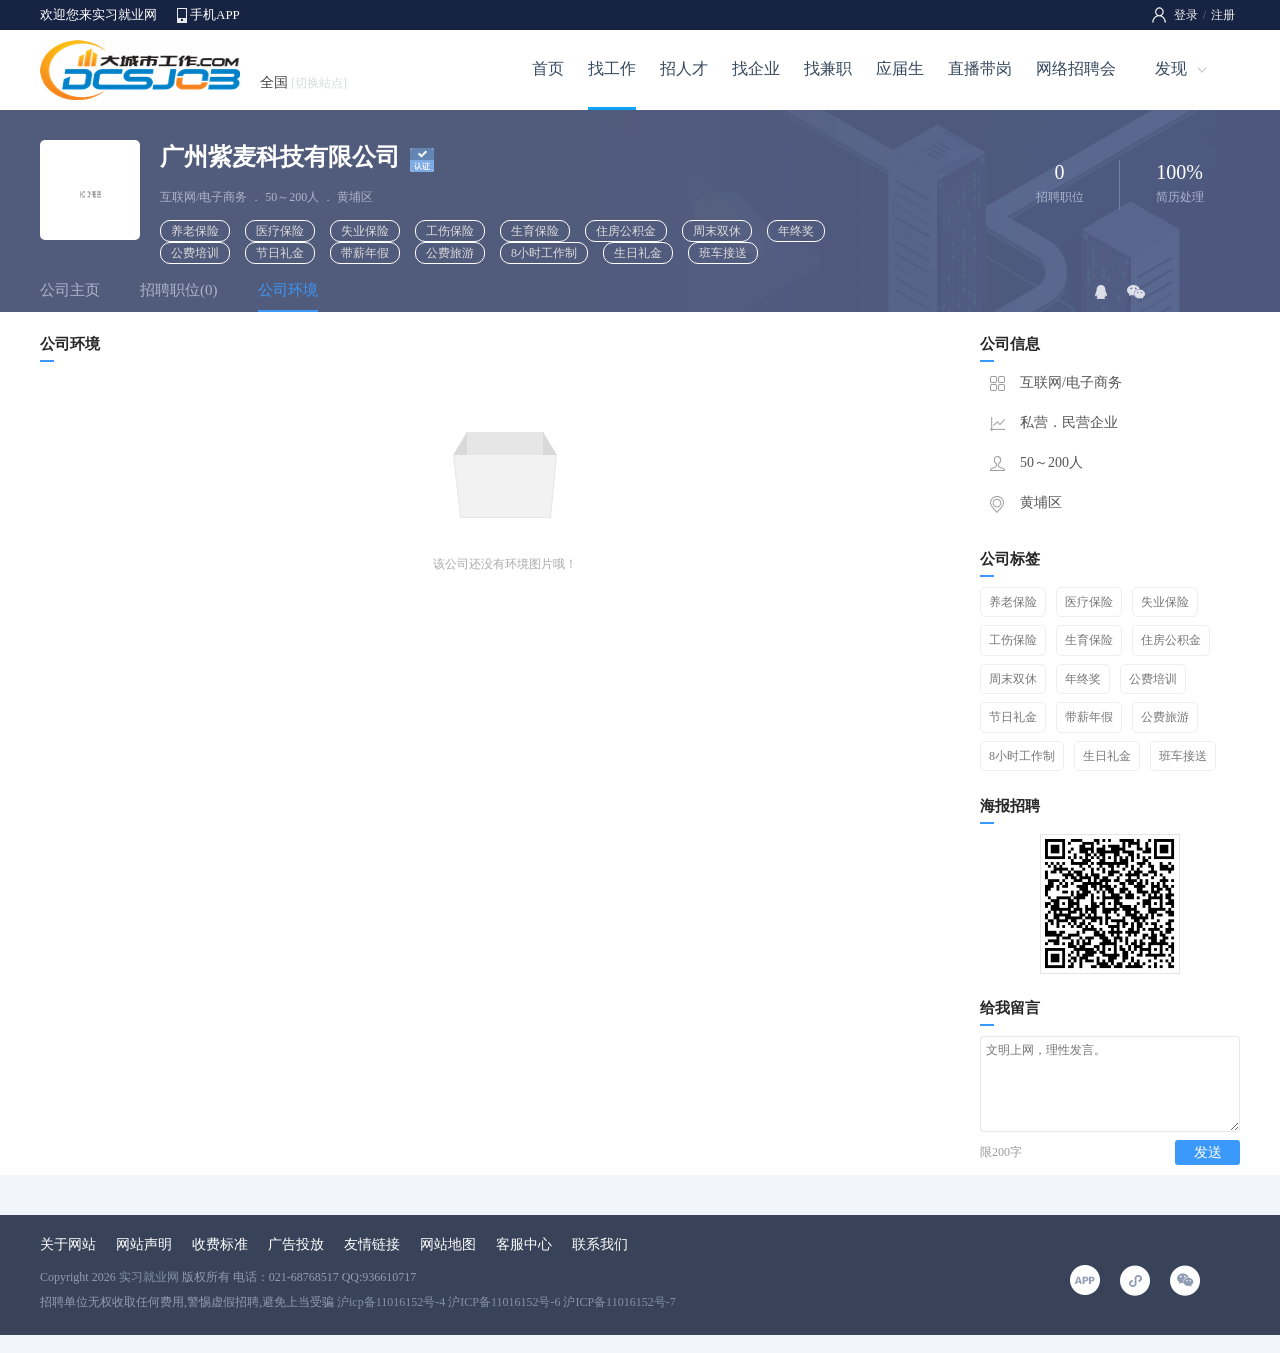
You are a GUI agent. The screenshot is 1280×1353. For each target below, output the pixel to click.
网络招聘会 (1076, 68)
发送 (1208, 1170)
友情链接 (372, 1262)
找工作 (612, 68)
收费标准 (220, 1262)
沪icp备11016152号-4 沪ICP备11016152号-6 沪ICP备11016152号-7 (506, 1320)
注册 (1223, 15)
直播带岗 (980, 68)
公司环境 (288, 290)
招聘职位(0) (179, 290)
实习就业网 (149, 1295)
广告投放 (296, 1262)
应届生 (900, 68)
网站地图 (448, 1262)
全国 (303, 82)
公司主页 (70, 290)
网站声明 (144, 1262)
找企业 (756, 68)
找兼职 (828, 68)
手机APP (215, 14)
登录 (1186, 15)
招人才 (684, 68)
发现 (1171, 68)
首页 (548, 68)
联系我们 (600, 1262)
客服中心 (524, 1262)
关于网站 (68, 1262)
